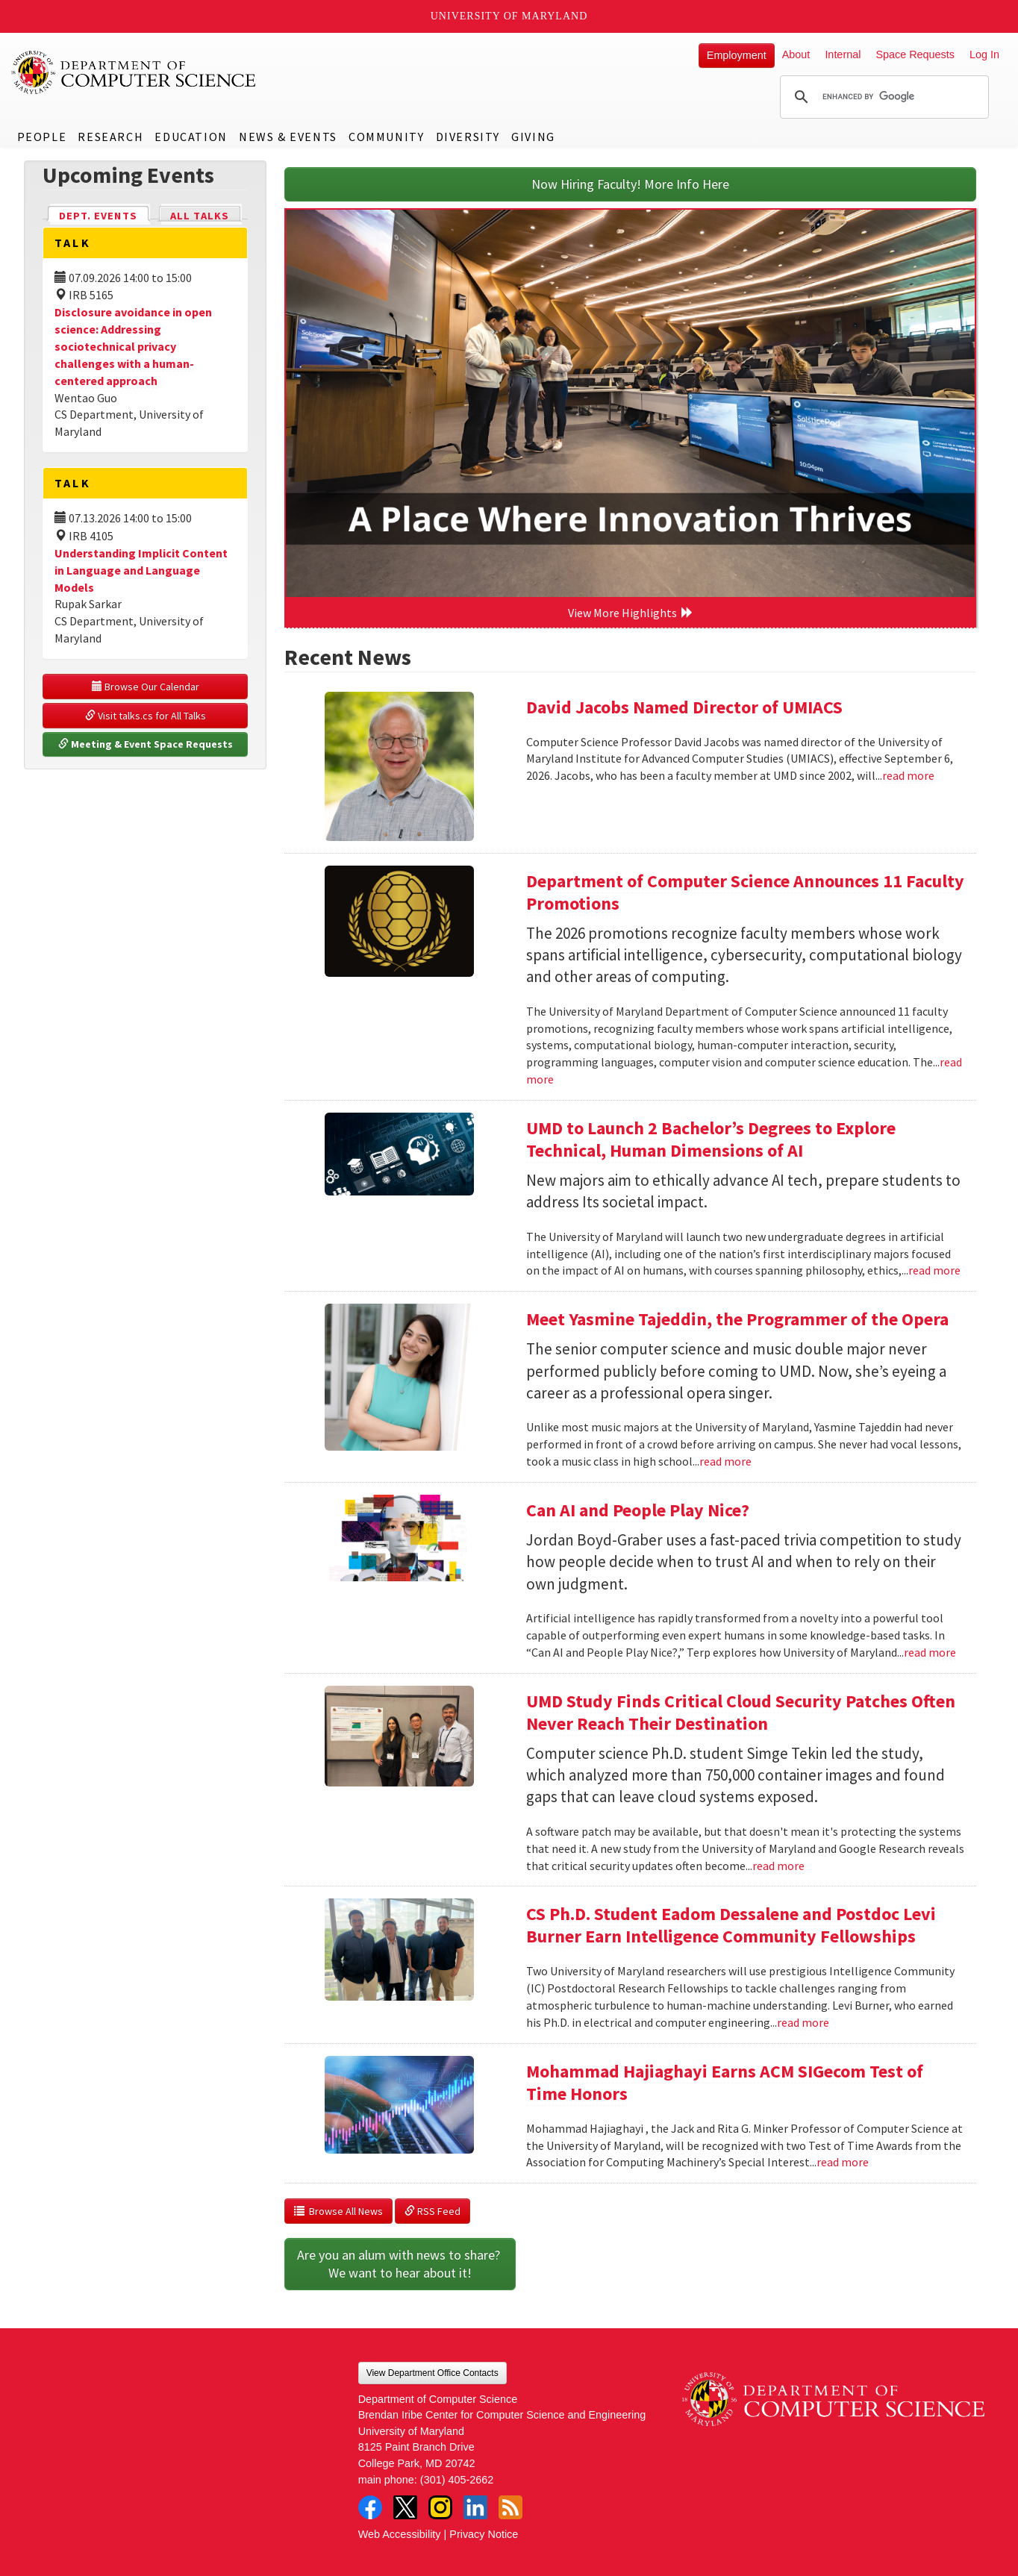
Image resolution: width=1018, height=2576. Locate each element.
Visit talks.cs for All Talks (145, 715)
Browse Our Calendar (145, 686)
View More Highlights (630, 612)
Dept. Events (104, 214)
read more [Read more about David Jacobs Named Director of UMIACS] (908, 775)
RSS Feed (432, 2211)
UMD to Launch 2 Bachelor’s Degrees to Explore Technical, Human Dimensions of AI (711, 1139)
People (42, 136)
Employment (736, 55)
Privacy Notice (483, 2534)
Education (190, 136)
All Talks (199, 215)
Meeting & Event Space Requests (145, 744)
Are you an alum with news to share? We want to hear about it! (400, 2263)
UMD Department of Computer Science (134, 72)
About (796, 54)
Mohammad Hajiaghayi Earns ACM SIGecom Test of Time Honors (724, 2082)
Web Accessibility (399, 2534)
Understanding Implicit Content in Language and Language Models (141, 570)
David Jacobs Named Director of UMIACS (684, 707)
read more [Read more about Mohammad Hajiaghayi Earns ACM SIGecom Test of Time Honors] (842, 2161)
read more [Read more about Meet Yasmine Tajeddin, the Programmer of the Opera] (725, 1461)
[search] (882, 97)
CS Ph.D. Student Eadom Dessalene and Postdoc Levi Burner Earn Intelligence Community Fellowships (731, 1925)
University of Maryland (509, 16)
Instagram (440, 2507)
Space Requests (915, 54)
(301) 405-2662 (456, 2480)
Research (110, 136)
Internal (843, 54)
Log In (984, 54)
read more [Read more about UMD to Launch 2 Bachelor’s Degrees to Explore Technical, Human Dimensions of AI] (934, 1270)
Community (386, 136)
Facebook (370, 2507)
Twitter (405, 2507)
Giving (533, 136)
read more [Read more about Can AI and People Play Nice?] (930, 1652)
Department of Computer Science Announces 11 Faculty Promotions (745, 892)
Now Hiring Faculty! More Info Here (630, 184)
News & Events (288, 136)
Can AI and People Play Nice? (637, 1510)
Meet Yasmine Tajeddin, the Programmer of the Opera (737, 1319)
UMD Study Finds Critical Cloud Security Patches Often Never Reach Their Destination (740, 1712)
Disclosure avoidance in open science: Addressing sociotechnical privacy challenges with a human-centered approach (133, 345)
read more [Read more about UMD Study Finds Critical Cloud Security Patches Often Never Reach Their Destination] (778, 1865)
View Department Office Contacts (432, 2373)
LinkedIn (475, 2507)
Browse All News (338, 2211)
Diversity (468, 136)
